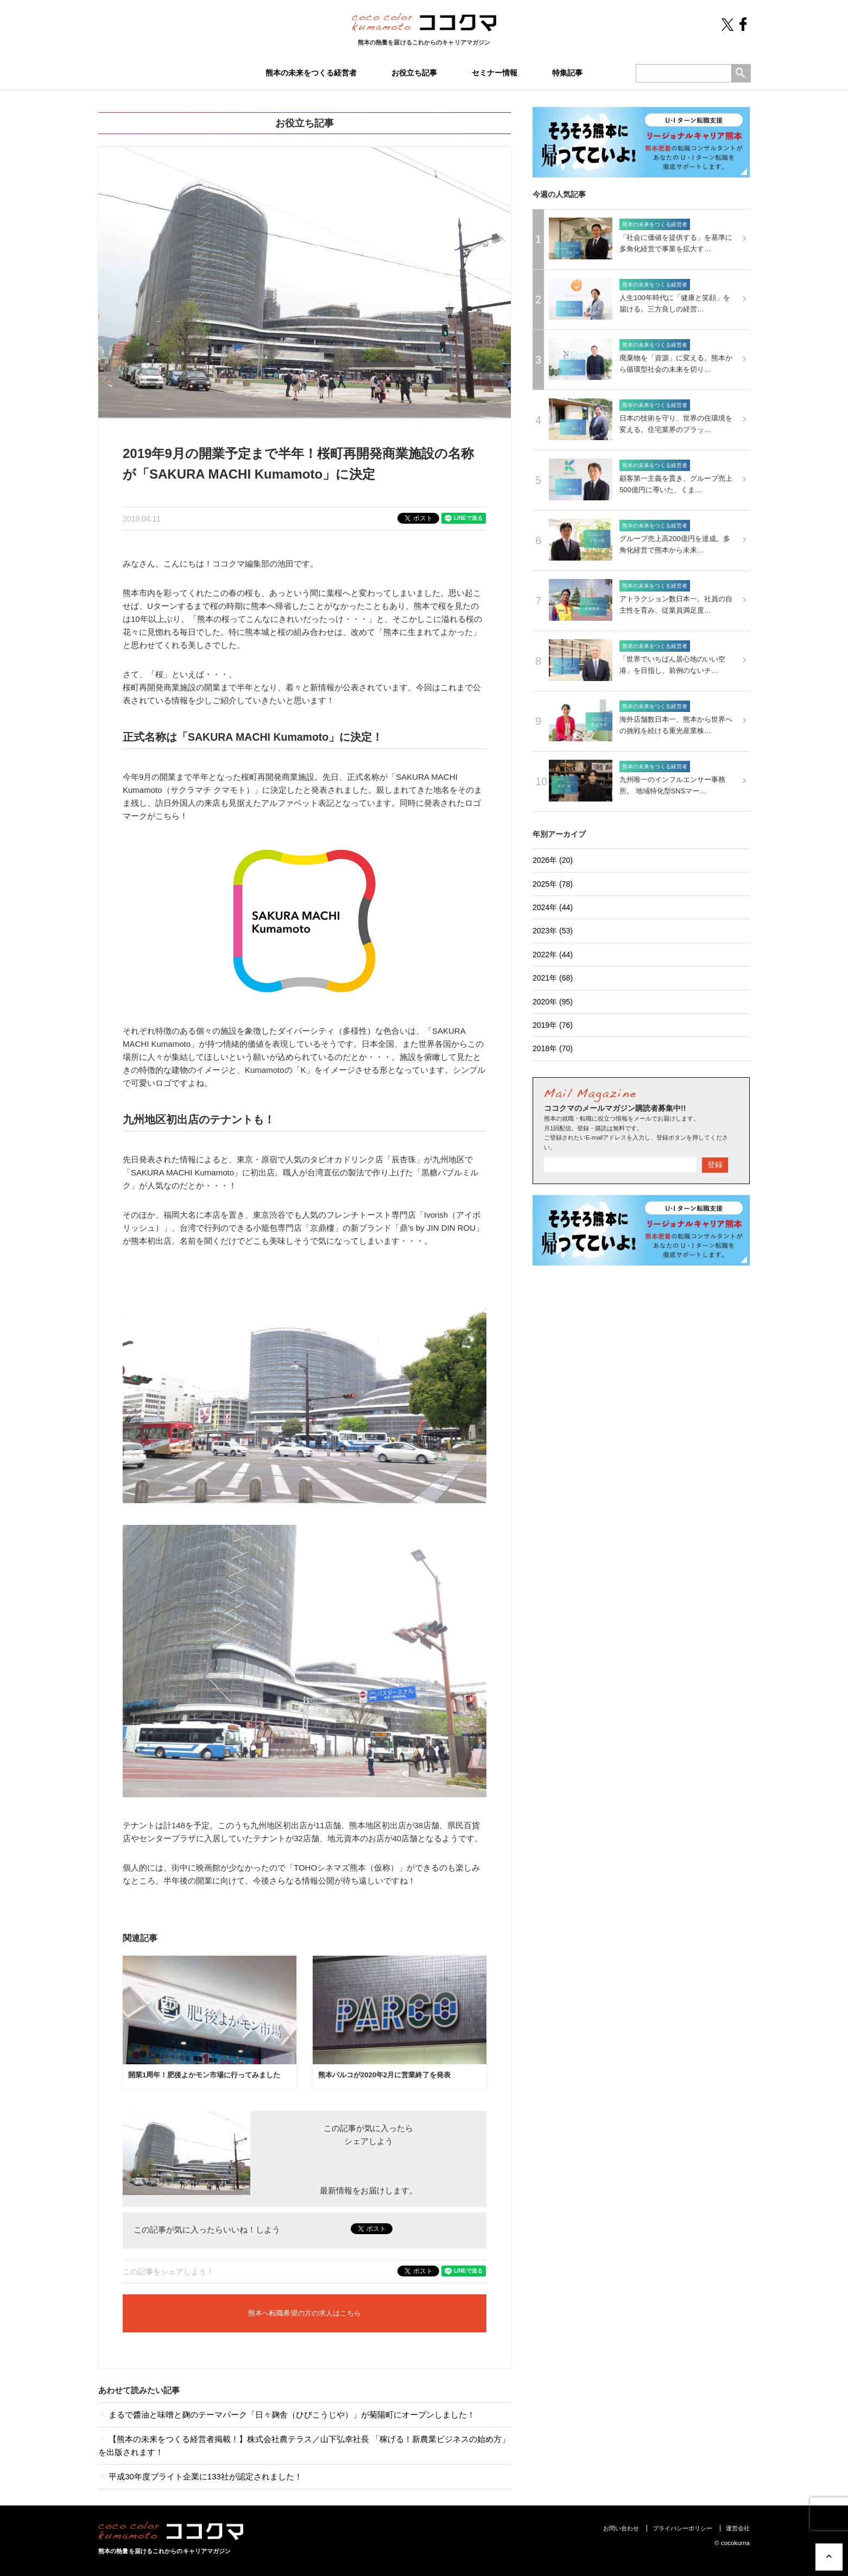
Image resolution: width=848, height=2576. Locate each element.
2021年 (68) (553, 978)
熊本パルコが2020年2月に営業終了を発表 (384, 2075)
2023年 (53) (553, 930)
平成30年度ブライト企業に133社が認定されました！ (200, 2476)
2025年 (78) (553, 884)
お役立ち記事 (414, 72)
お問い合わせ (621, 2528)
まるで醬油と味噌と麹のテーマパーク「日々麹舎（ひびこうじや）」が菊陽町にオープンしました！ (286, 2414)
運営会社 (738, 2528)
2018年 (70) (553, 1048)
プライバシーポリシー (682, 2528)
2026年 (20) (553, 860)
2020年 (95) (553, 1001)
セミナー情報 (494, 72)
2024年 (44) (553, 907)
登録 (715, 1164)
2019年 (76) (553, 1025)
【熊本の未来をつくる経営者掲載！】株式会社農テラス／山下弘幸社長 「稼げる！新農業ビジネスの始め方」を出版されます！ (304, 2445)
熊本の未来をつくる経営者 (311, 72)
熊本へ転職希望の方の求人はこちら (304, 2313)
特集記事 (567, 72)
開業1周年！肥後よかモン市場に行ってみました (204, 2075)
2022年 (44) (553, 954)
